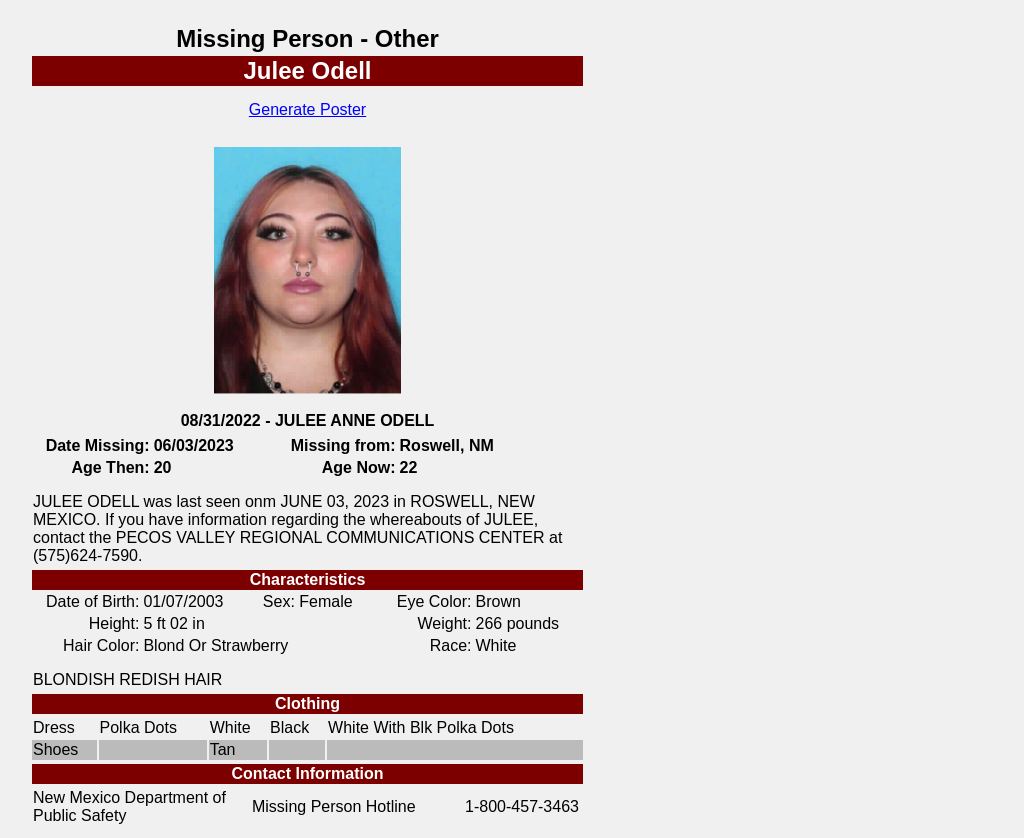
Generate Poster (307, 109)
